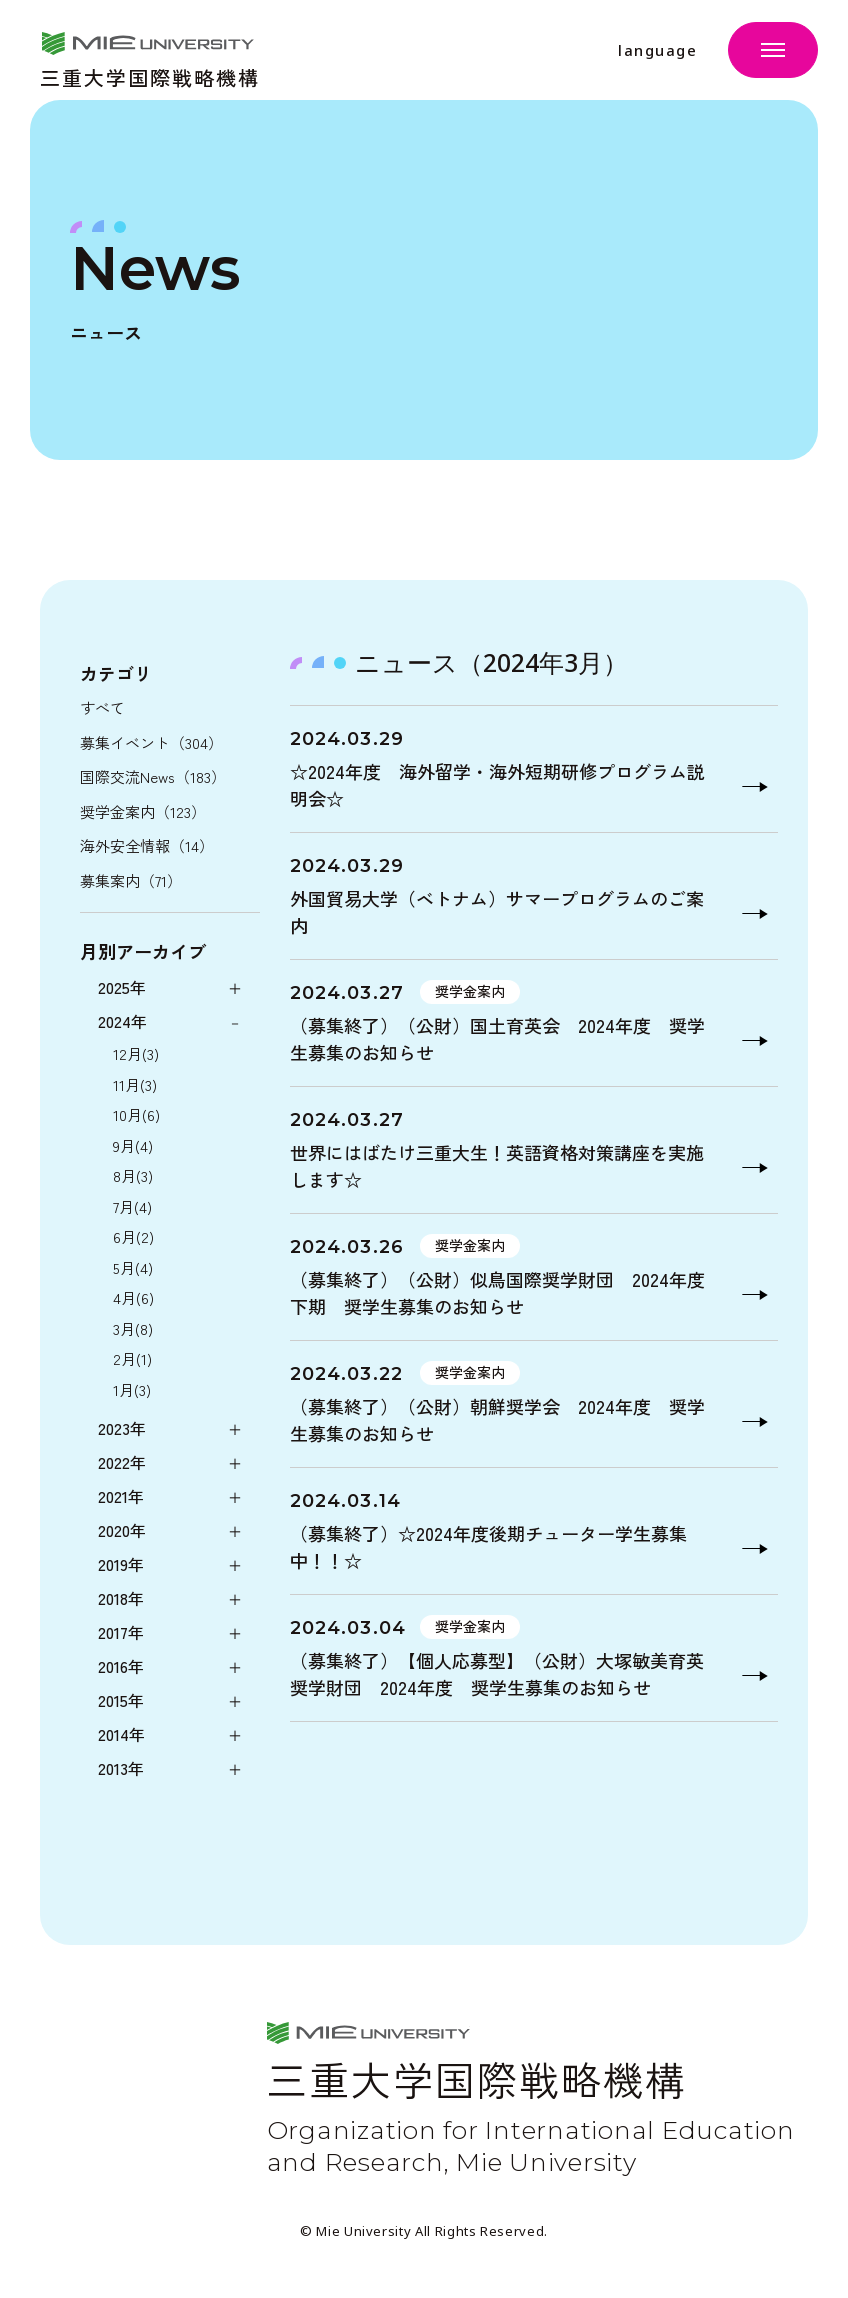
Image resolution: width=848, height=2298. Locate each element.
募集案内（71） (131, 880)
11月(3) (135, 1084)
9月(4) (133, 1145)
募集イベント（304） (151, 742)
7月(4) (132, 1206)
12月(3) (136, 1053)
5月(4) (133, 1267)
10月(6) (136, 1114)
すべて (102, 707)
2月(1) (132, 1358)
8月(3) (133, 1175)
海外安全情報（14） (147, 845)
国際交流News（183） (153, 776)
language (657, 50)
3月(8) (133, 1328)
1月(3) (132, 1389)
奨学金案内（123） (143, 811)
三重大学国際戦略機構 (150, 75)
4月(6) (133, 1297)
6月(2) (133, 1236)
